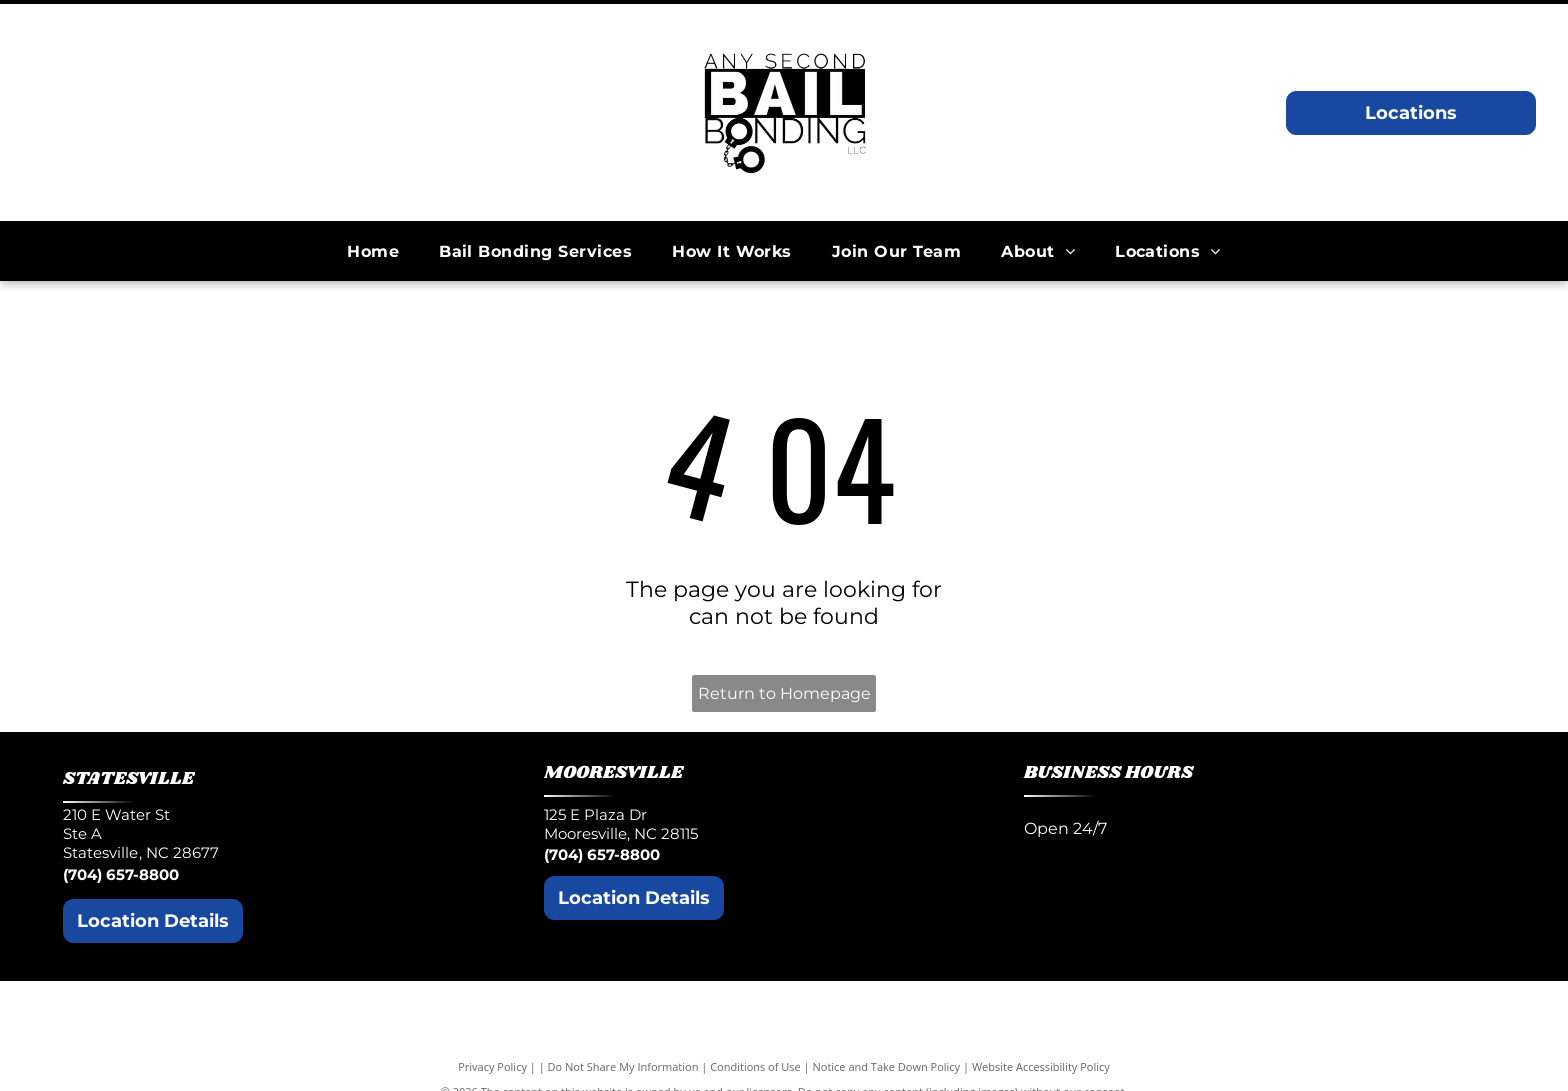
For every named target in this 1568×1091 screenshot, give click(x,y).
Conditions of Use (755, 1066)
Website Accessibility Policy (1041, 1066)
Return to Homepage (784, 693)
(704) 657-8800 (121, 874)
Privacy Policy (492, 1066)
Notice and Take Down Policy (887, 1066)
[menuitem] (373, 251)
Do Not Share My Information (623, 1066)
